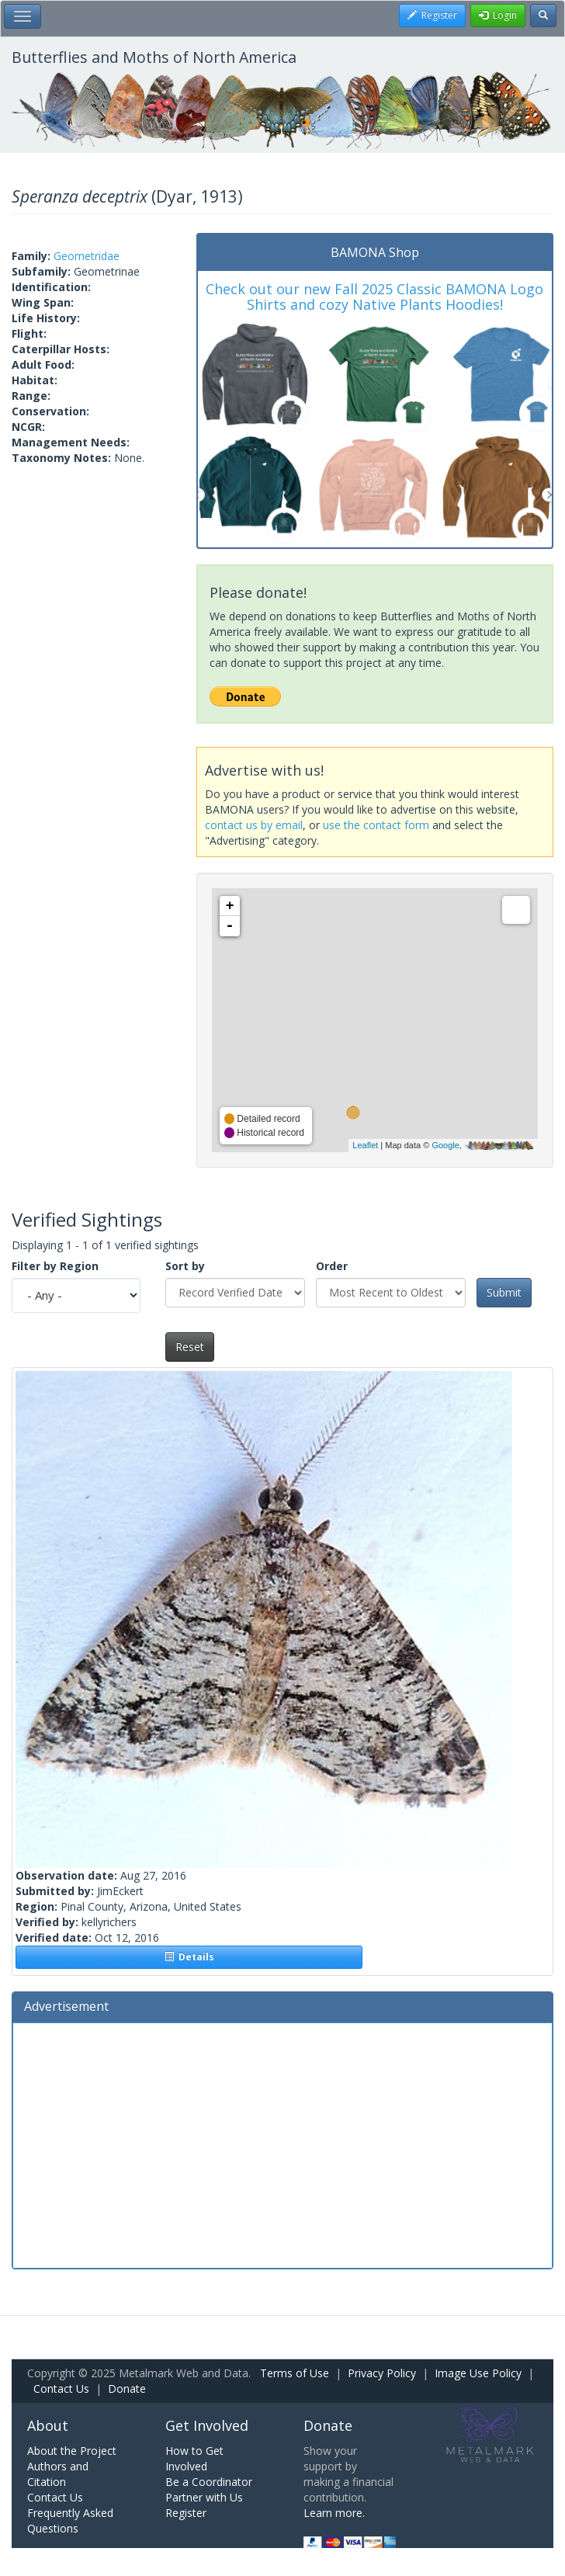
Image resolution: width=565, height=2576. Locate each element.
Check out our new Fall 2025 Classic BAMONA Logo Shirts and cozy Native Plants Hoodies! (374, 296)
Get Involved (206, 2425)
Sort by (185, 1265)
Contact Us (61, 2388)
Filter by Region (55, 1265)
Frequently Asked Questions (70, 2520)
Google (445, 1145)
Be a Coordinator (208, 2481)
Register (185, 2512)
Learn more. (334, 2512)
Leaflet (365, 1145)
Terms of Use (294, 2373)
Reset (189, 1346)
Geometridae (87, 255)
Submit (504, 1292)
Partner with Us (204, 2497)
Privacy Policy (382, 2373)
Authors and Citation (57, 2474)
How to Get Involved (194, 2458)
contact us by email (254, 825)
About (47, 2425)
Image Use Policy (478, 2373)
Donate (127, 2388)
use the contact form (376, 825)
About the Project (71, 2450)
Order (332, 1265)
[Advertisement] (282, 2143)
